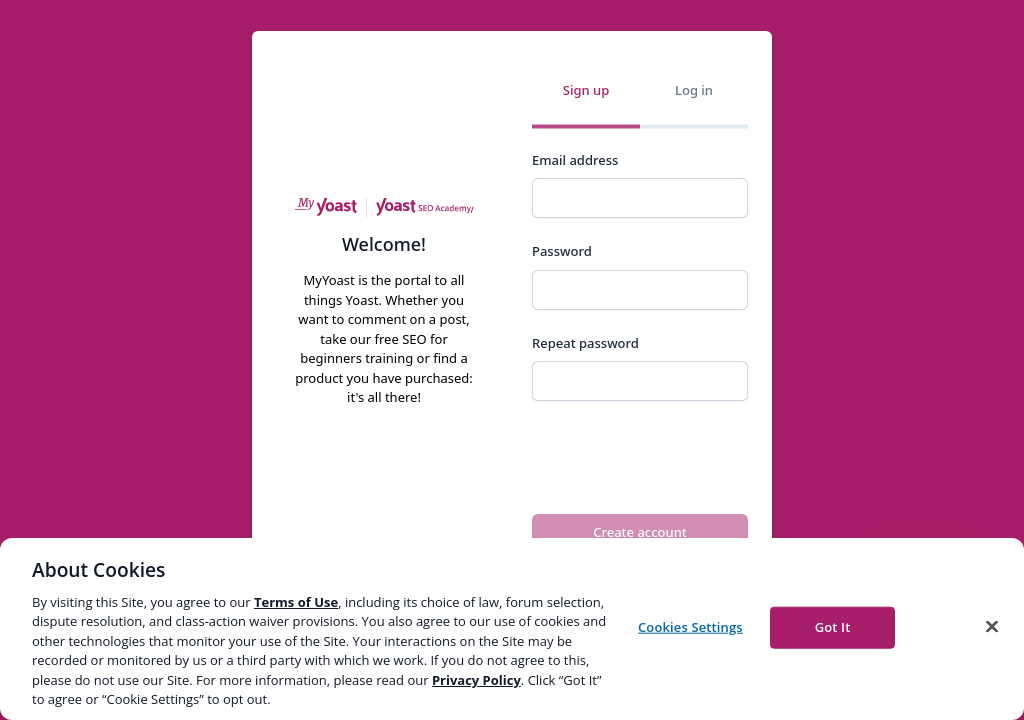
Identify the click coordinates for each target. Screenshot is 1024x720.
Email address (575, 160)
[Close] (992, 626)
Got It (833, 627)
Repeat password (585, 343)
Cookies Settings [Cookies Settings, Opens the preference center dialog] (690, 627)
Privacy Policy (476, 680)
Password (562, 251)
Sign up (586, 90)
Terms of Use (296, 602)
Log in (694, 90)
